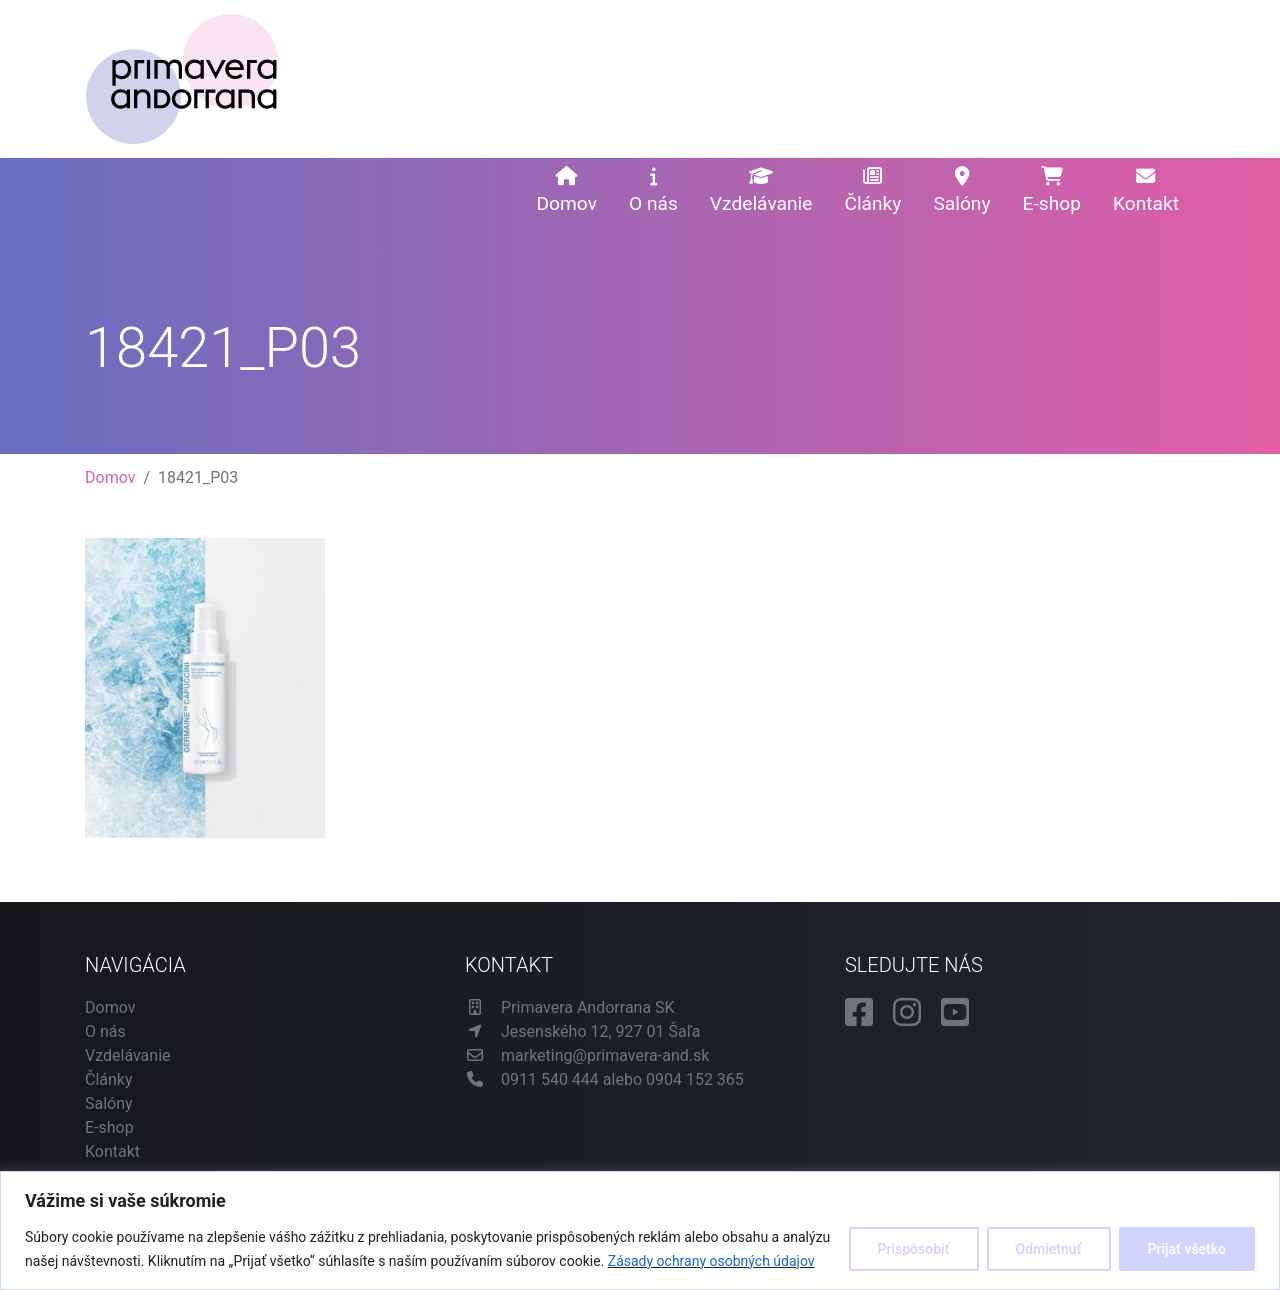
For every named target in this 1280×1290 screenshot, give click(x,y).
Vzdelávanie (761, 191)
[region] (640, 1230)
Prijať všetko (1187, 1249)
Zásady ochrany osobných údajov (711, 1261)
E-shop (1052, 191)
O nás (653, 191)
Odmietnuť (1049, 1249)
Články (872, 191)
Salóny (961, 191)
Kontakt (1146, 191)
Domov (566, 191)
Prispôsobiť (914, 1249)
